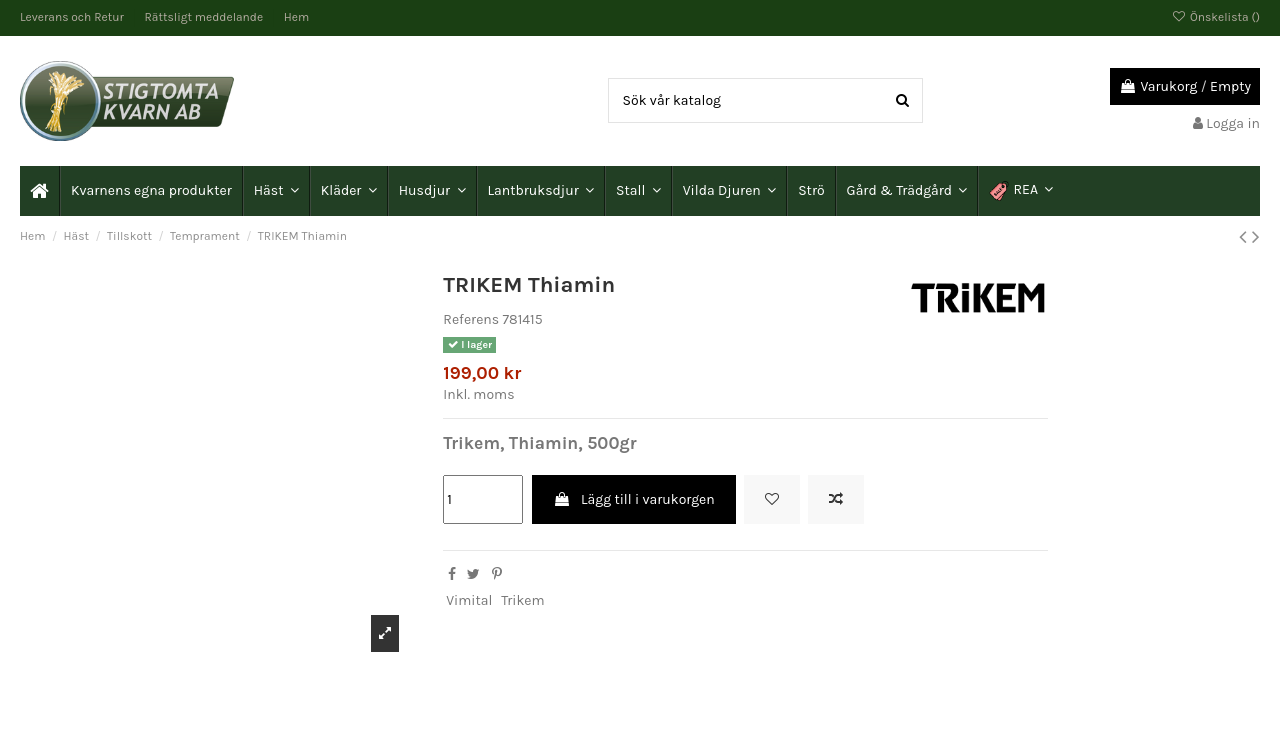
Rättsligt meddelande (205, 17)
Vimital (469, 600)
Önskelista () (1216, 17)
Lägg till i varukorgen (634, 499)
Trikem (522, 600)
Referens (471, 319)
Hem (296, 17)
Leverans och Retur (73, 17)
